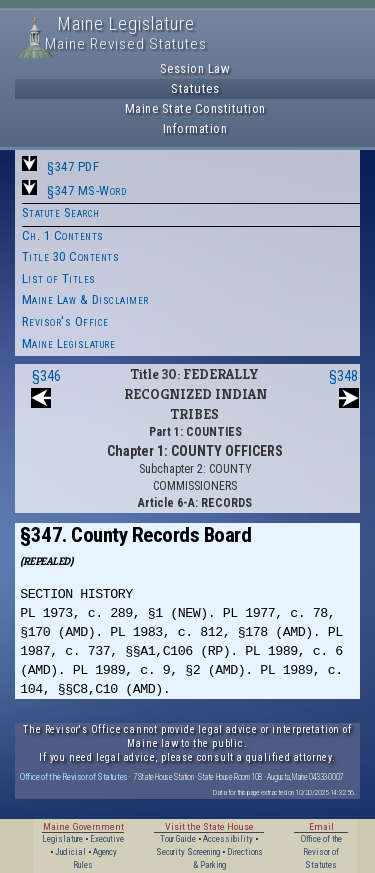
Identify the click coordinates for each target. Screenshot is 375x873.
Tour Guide (178, 839)
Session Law (195, 68)
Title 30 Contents (71, 256)
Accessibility (228, 839)
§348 (343, 376)
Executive (107, 839)
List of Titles (59, 278)
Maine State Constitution (195, 108)
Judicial (70, 852)
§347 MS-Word (86, 190)
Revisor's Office (65, 321)
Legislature (62, 839)
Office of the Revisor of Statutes (74, 776)
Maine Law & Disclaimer (85, 299)
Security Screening (188, 852)
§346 (46, 376)
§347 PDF (73, 166)
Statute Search (61, 212)
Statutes (195, 88)
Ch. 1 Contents (63, 235)
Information (195, 128)
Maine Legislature (69, 343)
